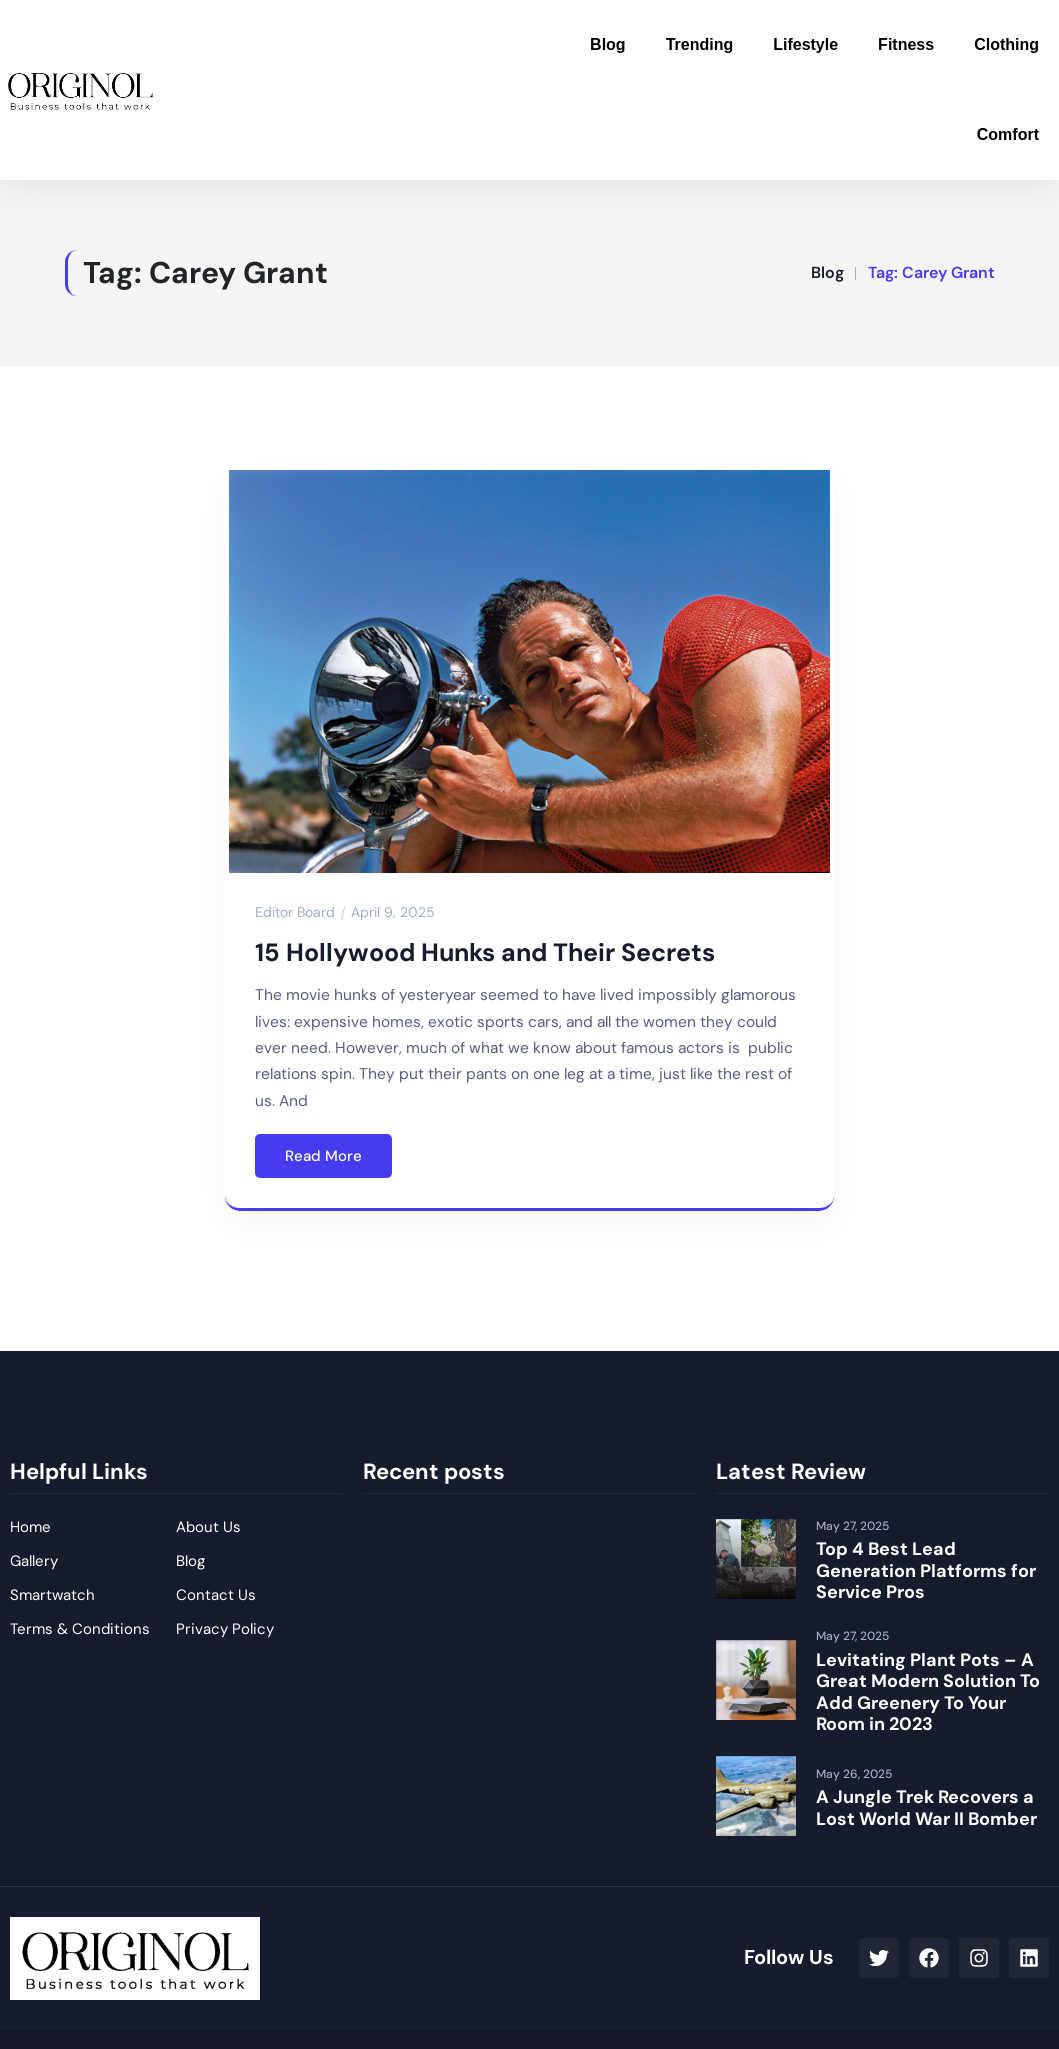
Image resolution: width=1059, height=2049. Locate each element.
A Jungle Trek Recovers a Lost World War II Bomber (926, 1808)
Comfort (1008, 134)
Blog (608, 44)
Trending (700, 44)
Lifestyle (805, 44)
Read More (323, 1156)
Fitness (906, 44)
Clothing (1006, 44)
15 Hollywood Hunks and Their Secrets (485, 952)
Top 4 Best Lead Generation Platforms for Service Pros (926, 1570)
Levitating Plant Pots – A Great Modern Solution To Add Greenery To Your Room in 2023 (928, 1692)
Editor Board (295, 912)
